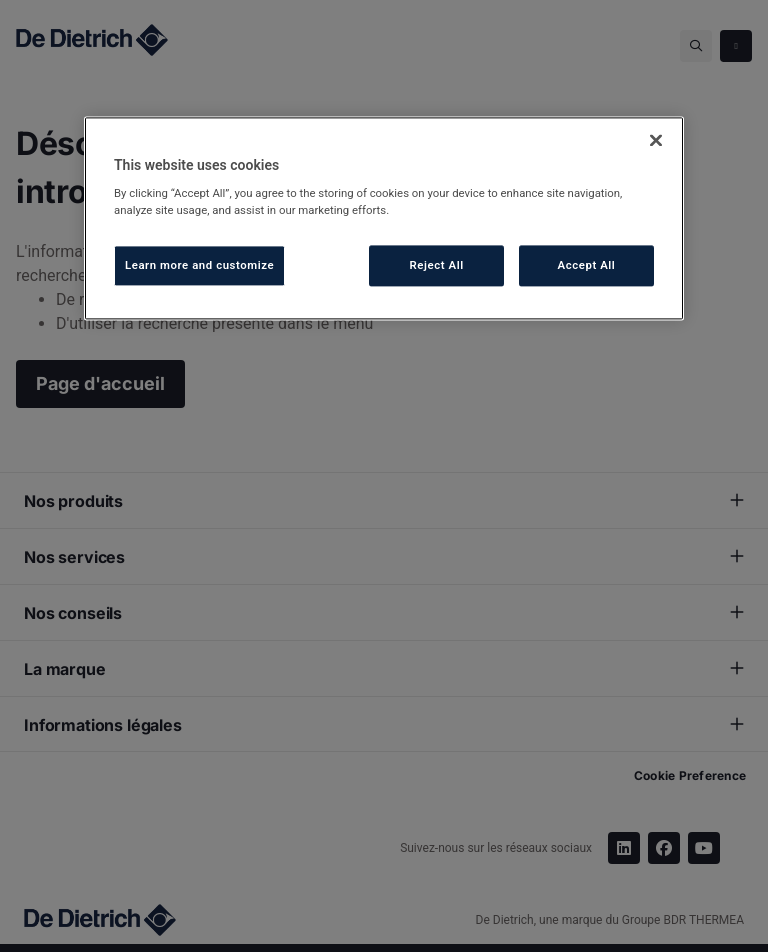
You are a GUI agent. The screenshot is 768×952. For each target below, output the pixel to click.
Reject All (437, 265)
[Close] (656, 140)
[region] (384, 218)
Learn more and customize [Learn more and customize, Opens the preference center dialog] (199, 265)
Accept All (587, 265)
